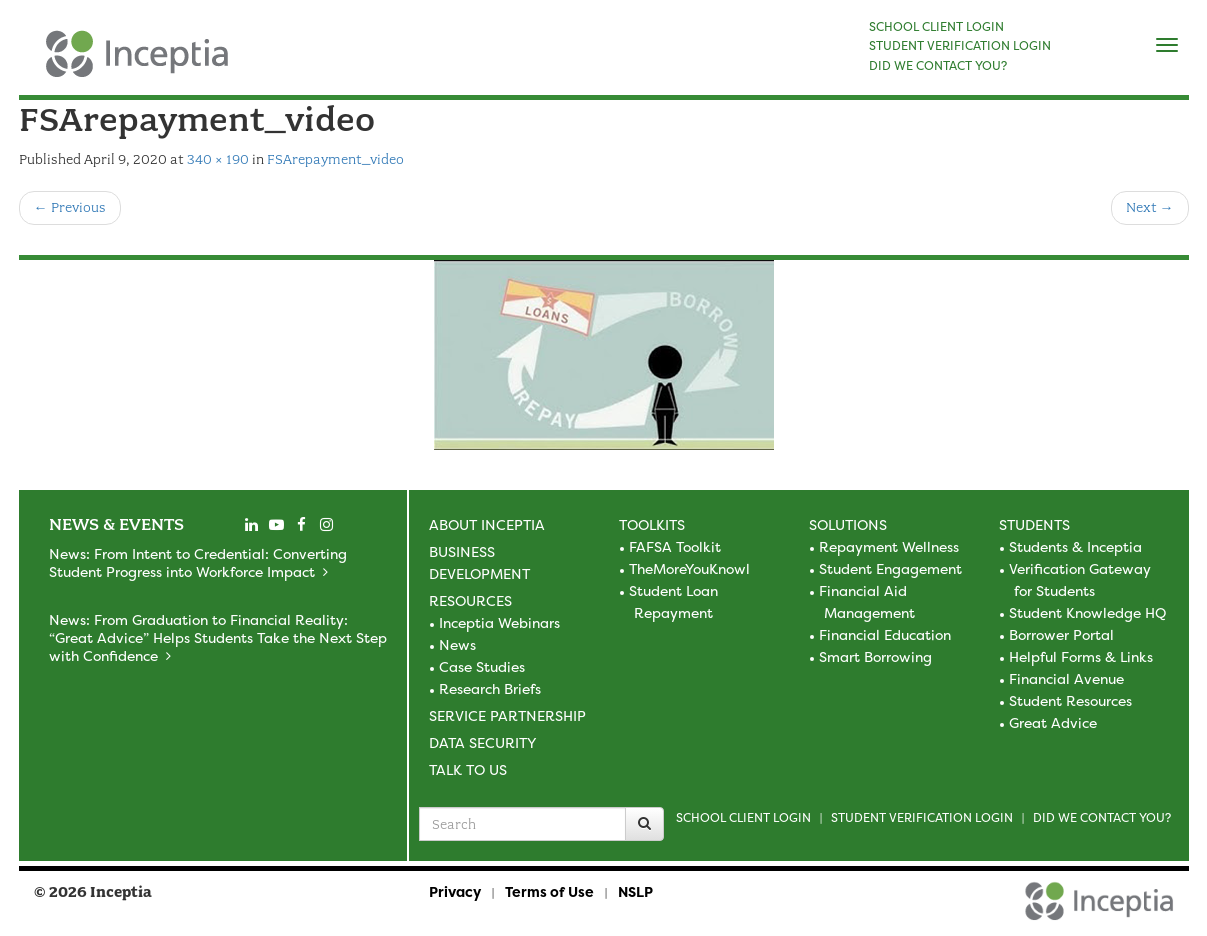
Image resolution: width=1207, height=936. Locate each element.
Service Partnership (507, 715)
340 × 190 (218, 159)
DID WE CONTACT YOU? (938, 66)
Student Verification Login (922, 817)
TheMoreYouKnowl (689, 568)
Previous (70, 207)
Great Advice (1053, 722)
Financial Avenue (1066, 678)
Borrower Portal (1061, 634)
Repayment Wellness (889, 546)
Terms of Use (549, 891)
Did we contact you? (1102, 817)
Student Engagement (890, 568)
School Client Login (743, 817)
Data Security (482, 742)
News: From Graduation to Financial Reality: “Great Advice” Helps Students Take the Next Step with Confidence (218, 637)
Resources (470, 600)
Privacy (455, 891)
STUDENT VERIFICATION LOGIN (960, 46)
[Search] (644, 824)
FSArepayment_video (335, 159)
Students (1034, 524)
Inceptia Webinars (499, 622)
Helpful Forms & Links (1081, 656)
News (457, 644)
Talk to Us (468, 769)
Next (1150, 207)
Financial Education (885, 634)
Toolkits (652, 524)
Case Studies (482, 666)
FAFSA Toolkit (675, 546)
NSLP (635, 891)
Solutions (848, 524)
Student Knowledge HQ (1087, 612)
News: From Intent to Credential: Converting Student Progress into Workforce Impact (198, 562)
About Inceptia (487, 524)
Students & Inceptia (1075, 546)
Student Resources (1070, 700)
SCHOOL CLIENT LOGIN (936, 27)
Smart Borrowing (875, 656)
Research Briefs (490, 688)
